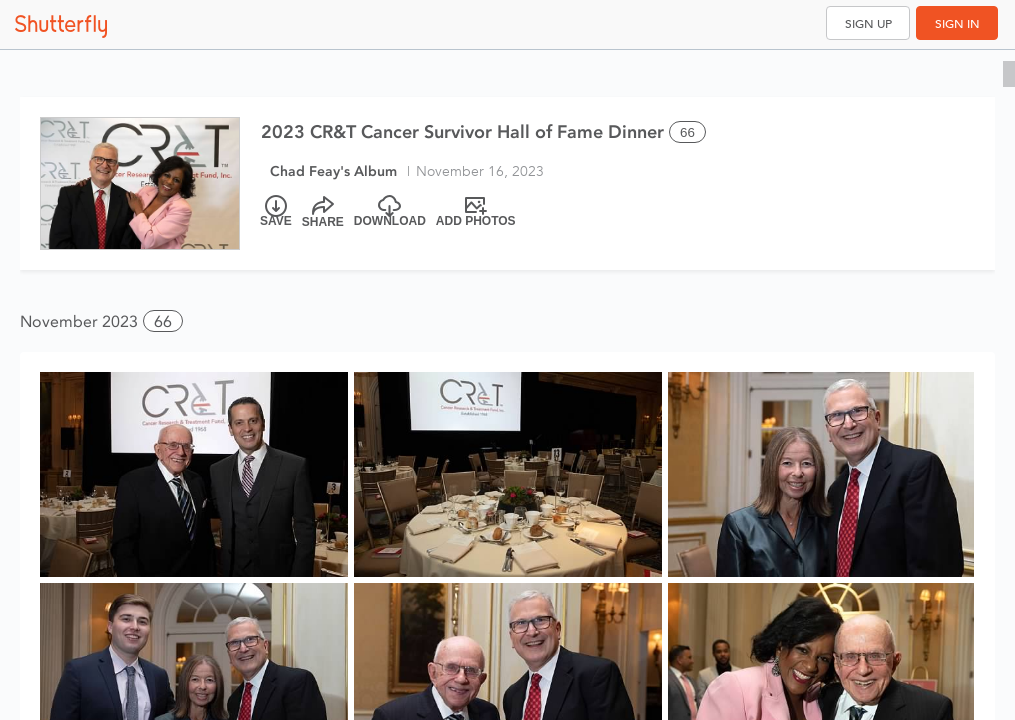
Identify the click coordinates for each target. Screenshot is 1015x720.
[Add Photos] (476, 212)
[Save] (276, 212)
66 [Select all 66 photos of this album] (687, 132)
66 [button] (163, 321)
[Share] (323, 212)
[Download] (390, 212)
